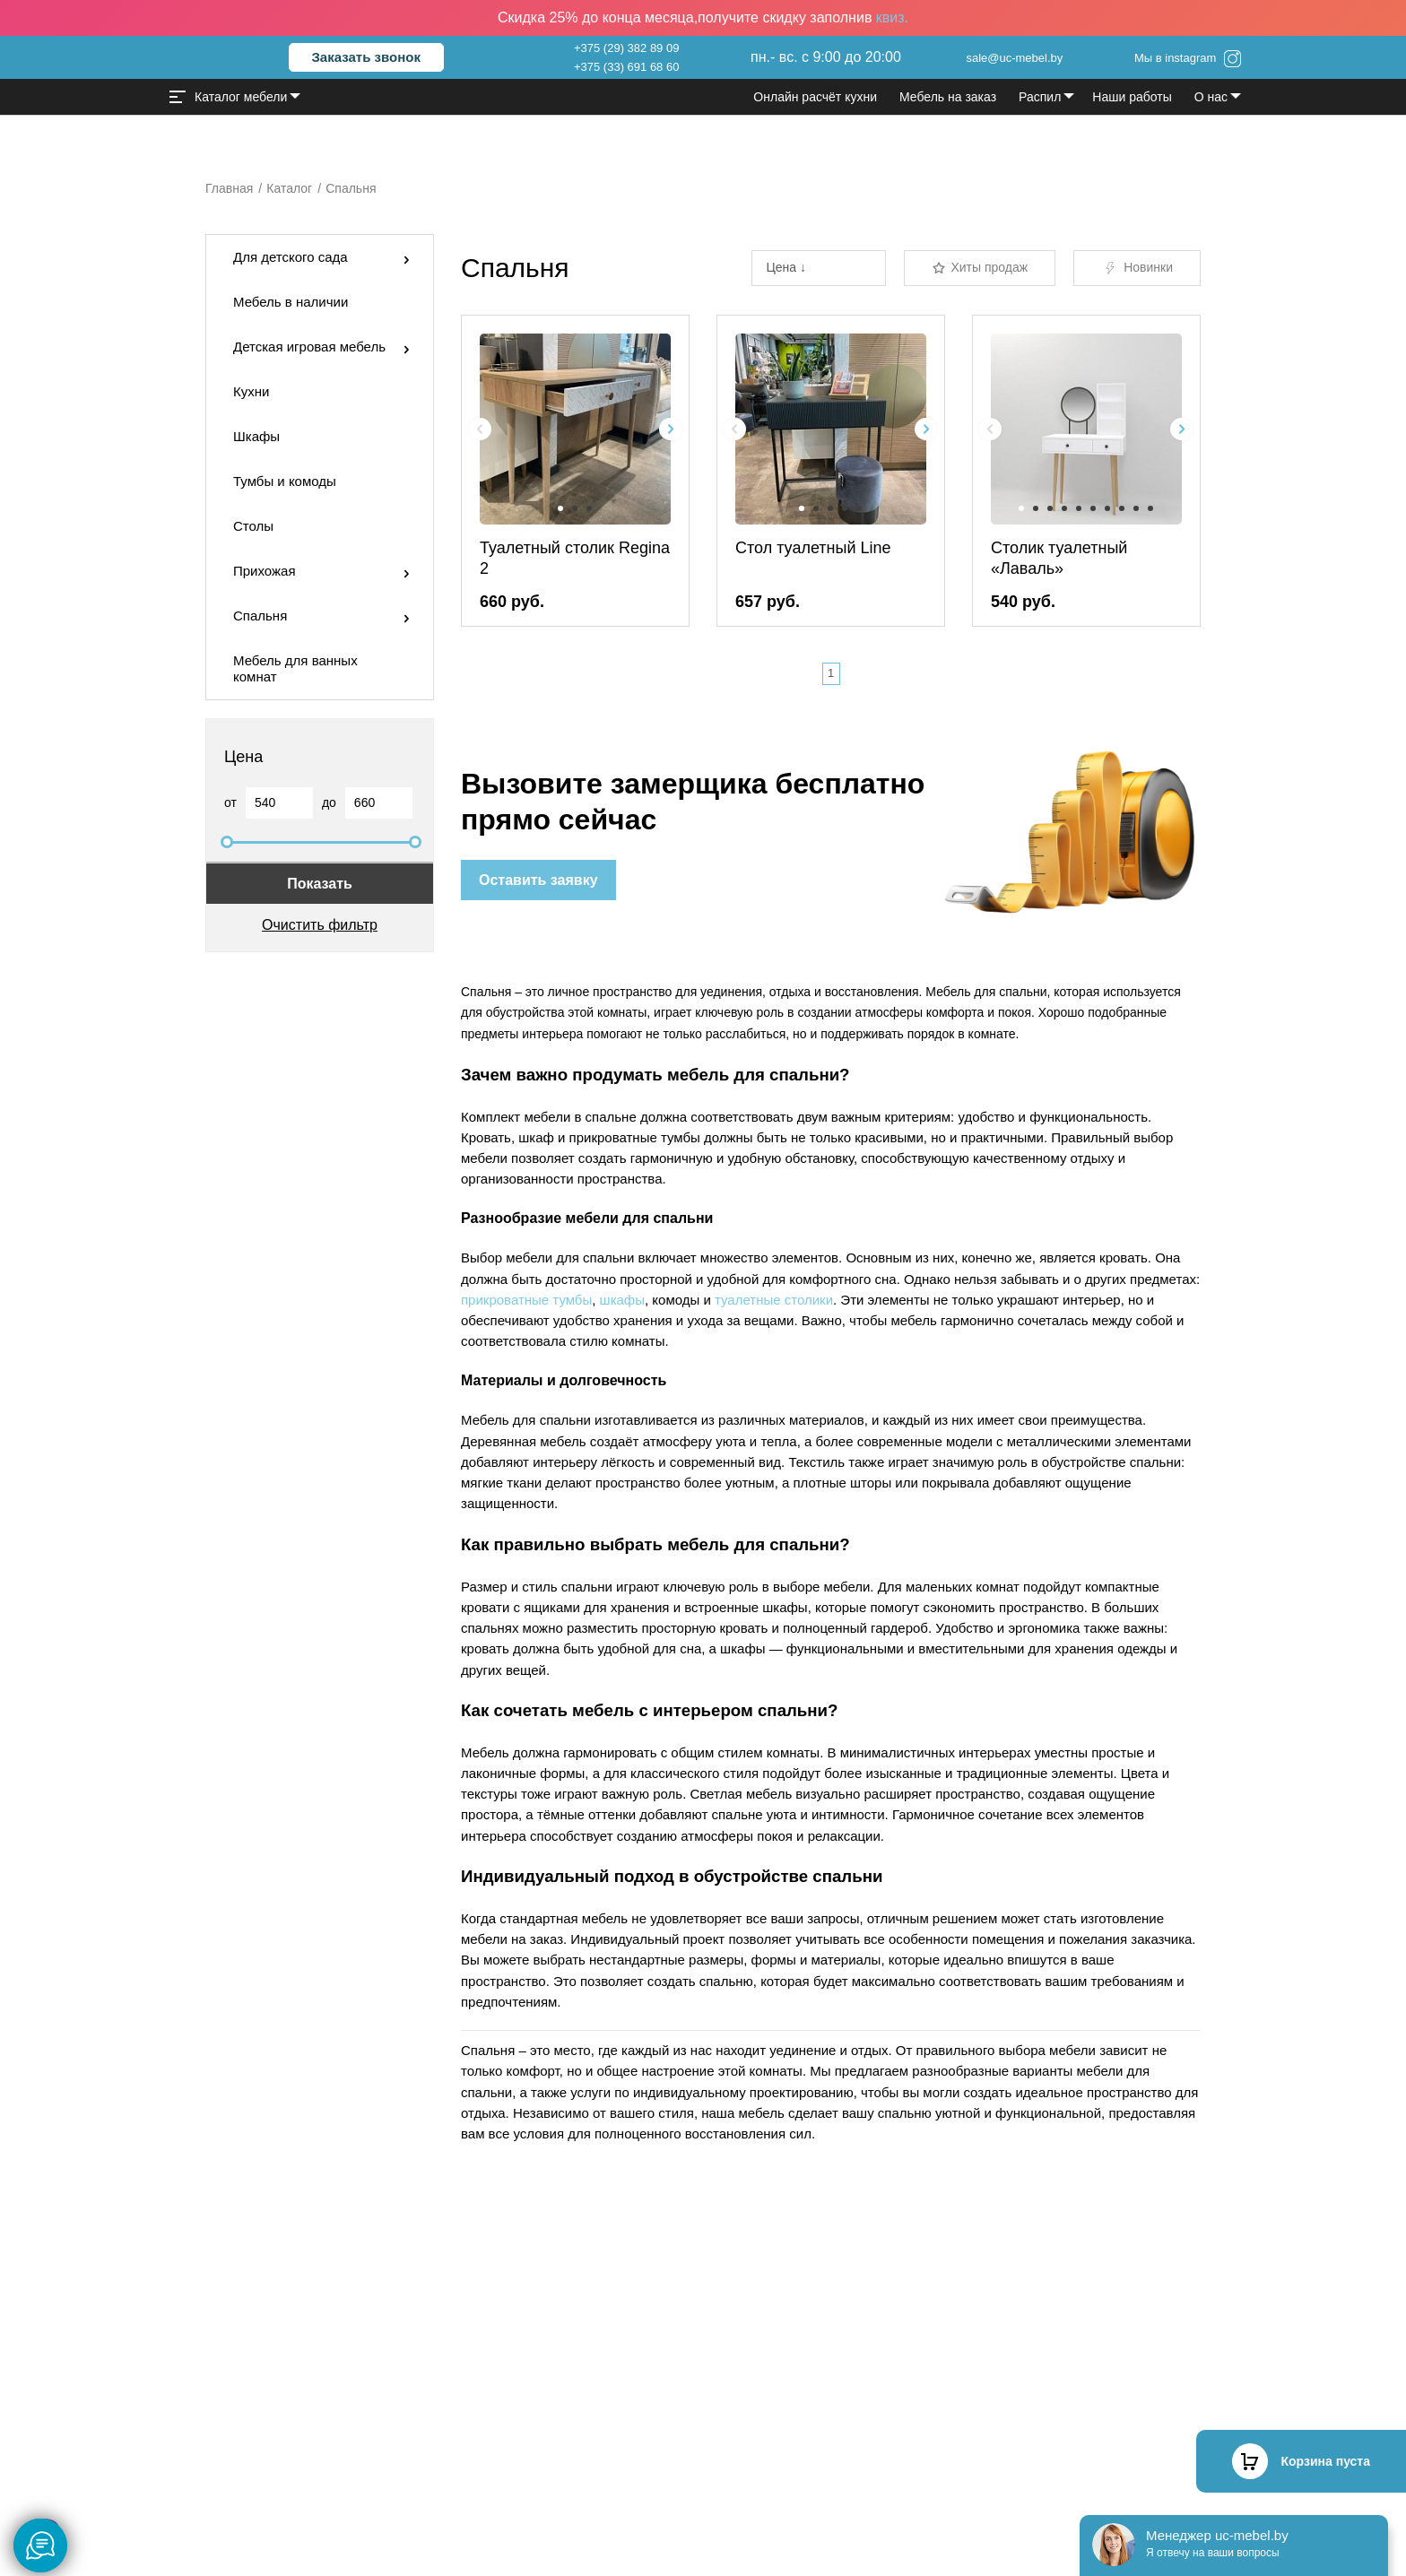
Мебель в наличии (290, 301)
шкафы (622, 1299)
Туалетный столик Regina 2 (575, 558)
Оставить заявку (538, 880)
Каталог (289, 188)
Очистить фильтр (320, 924)
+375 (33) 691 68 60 (626, 67)
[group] (575, 429)
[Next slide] (670, 429)
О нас (1211, 97)
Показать (319, 883)
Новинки (1137, 268)
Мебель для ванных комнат (295, 668)
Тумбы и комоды (284, 481)
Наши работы (1131, 97)
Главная (229, 188)
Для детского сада (290, 257)
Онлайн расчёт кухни (815, 97)
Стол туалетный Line (813, 548)
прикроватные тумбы (526, 1299)
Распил (1040, 97)
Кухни (251, 391)
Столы (253, 525)
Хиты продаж (980, 267)
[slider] (227, 842)
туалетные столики (774, 1299)
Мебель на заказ (947, 97)
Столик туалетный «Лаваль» (1059, 558)
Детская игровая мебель (309, 346)
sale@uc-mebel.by (1014, 58)
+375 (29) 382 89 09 (626, 48)
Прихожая (264, 570)
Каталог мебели (228, 97)
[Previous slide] (480, 429)
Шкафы (256, 436)
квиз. (892, 17)
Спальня (260, 615)
